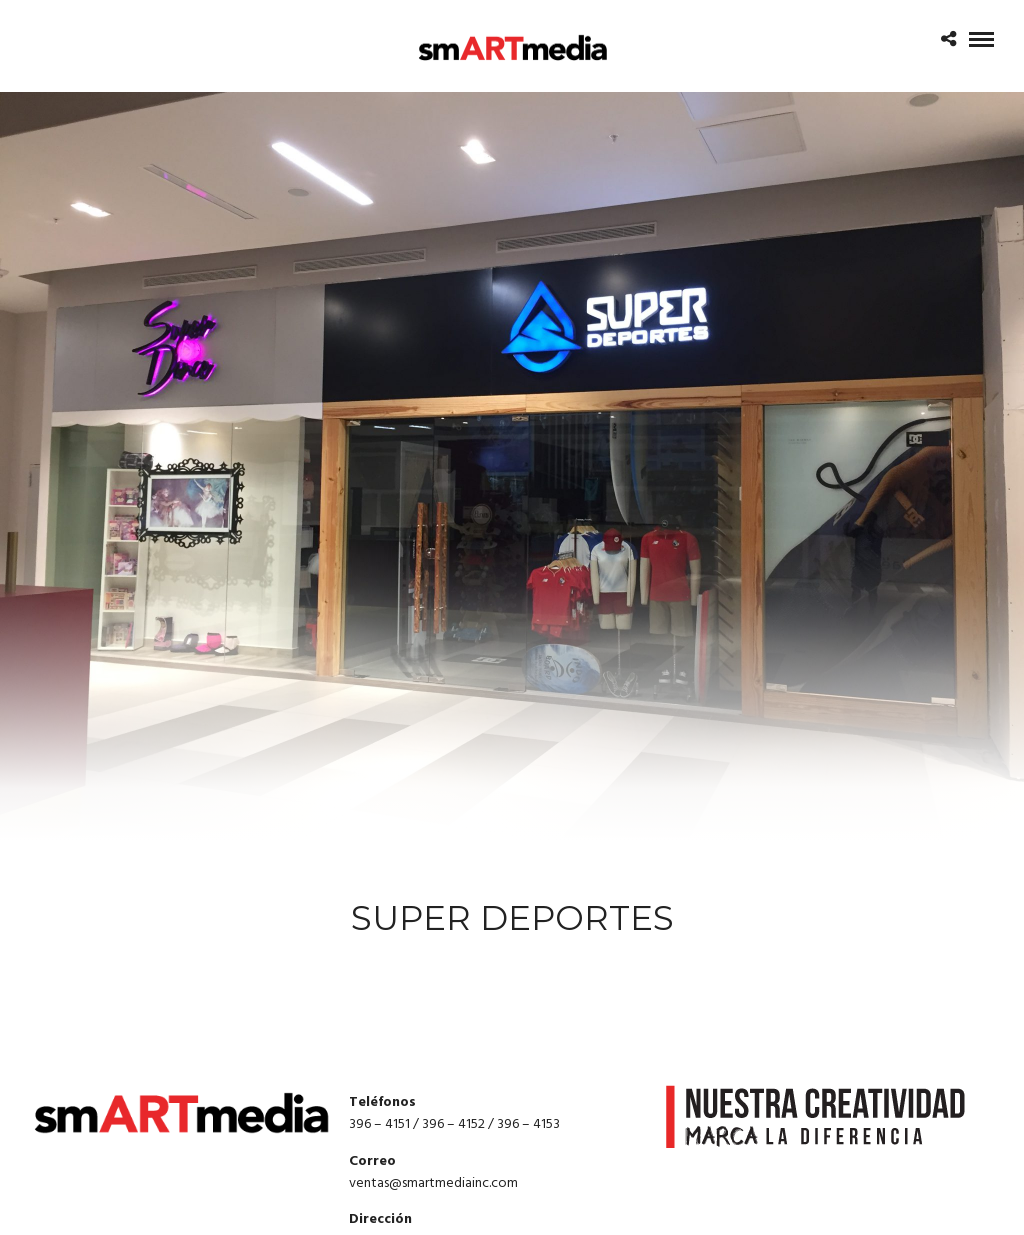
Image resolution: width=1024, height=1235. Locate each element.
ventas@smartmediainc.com (433, 1183)
